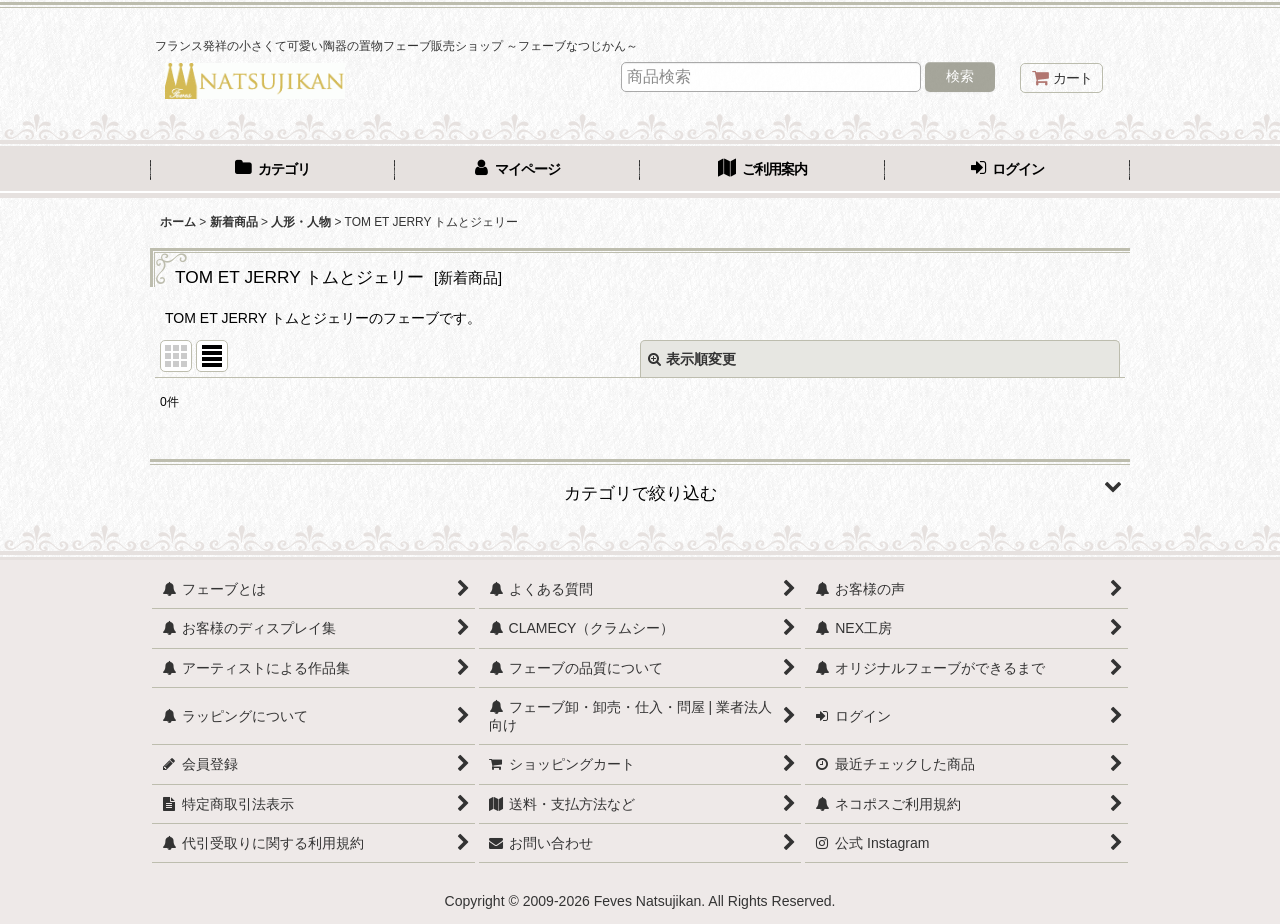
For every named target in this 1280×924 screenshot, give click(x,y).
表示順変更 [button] (692, 359)
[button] (640, 486)
